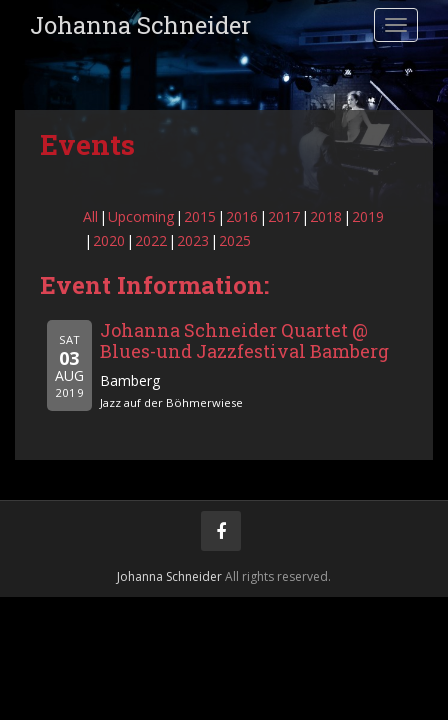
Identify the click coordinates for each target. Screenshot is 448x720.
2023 (193, 240)
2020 (109, 240)
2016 (242, 216)
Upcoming (141, 216)
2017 (284, 216)
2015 (200, 216)
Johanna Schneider (140, 25)
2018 (326, 216)
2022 (151, 240)
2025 (235, 240)
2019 (368, 216)
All (90, 216)
